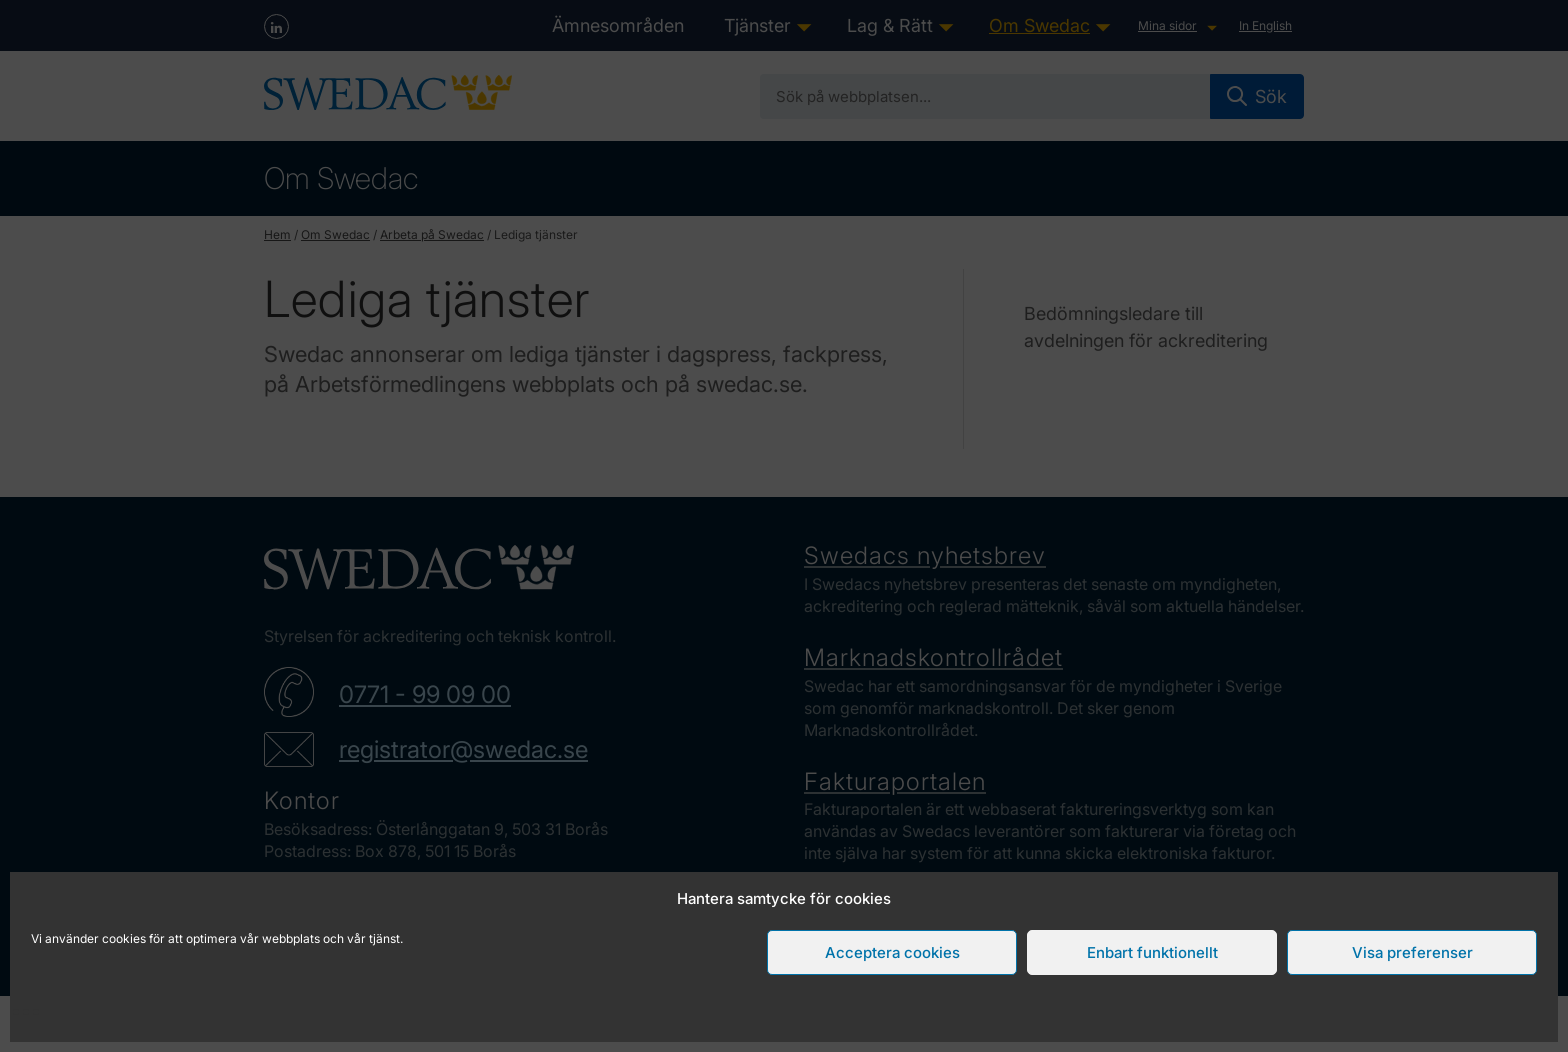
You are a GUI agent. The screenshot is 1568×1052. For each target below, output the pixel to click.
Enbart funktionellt (1152, 952)
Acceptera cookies (892, 952)
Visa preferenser (1412, 952)
